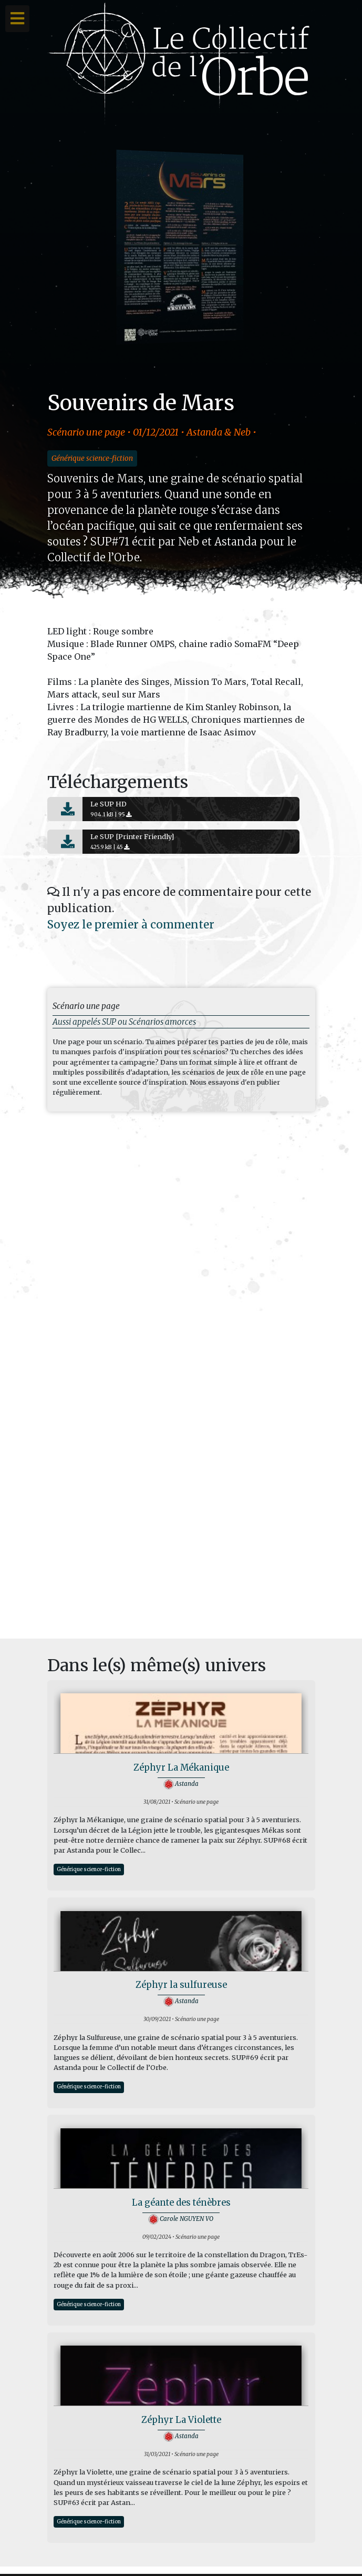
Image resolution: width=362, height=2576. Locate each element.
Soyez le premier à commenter (130, 925)
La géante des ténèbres (181, 2202)
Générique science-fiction (92, 458)
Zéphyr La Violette (181, 2420)
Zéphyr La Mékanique (181, 1767)
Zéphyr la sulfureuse (181, 1985)
